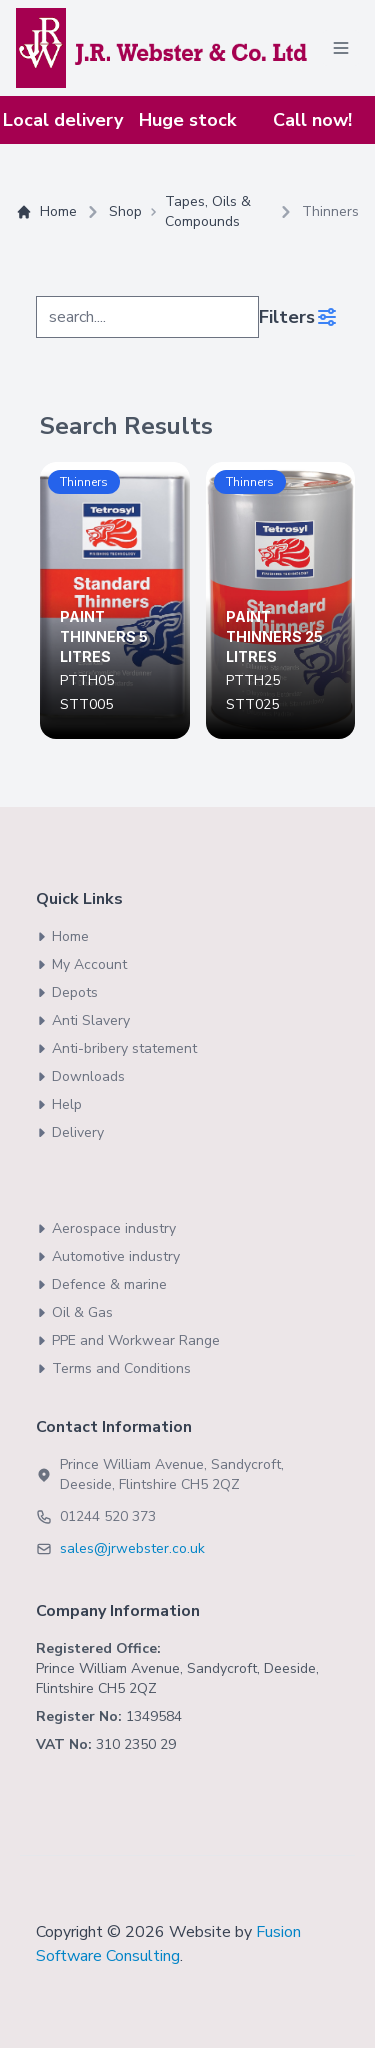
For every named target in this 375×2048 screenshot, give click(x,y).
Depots (67, 992)
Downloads (80, 1076)
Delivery (70, 1132)
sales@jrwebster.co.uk (132, 1548)
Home (46, 211)
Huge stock (187, 120)
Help (59, 1104)
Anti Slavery (83, 1020)
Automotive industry (108, 1256)
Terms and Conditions (113, 1368)
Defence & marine (101, 1284)
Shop (125, 211)
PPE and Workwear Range (128, 1340)
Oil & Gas (74, 1312)
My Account (81, 964)
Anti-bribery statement (116, 1048)
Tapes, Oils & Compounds (208, 211)
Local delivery (63, 120)
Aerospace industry (106, 1228)
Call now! (312, 120)
